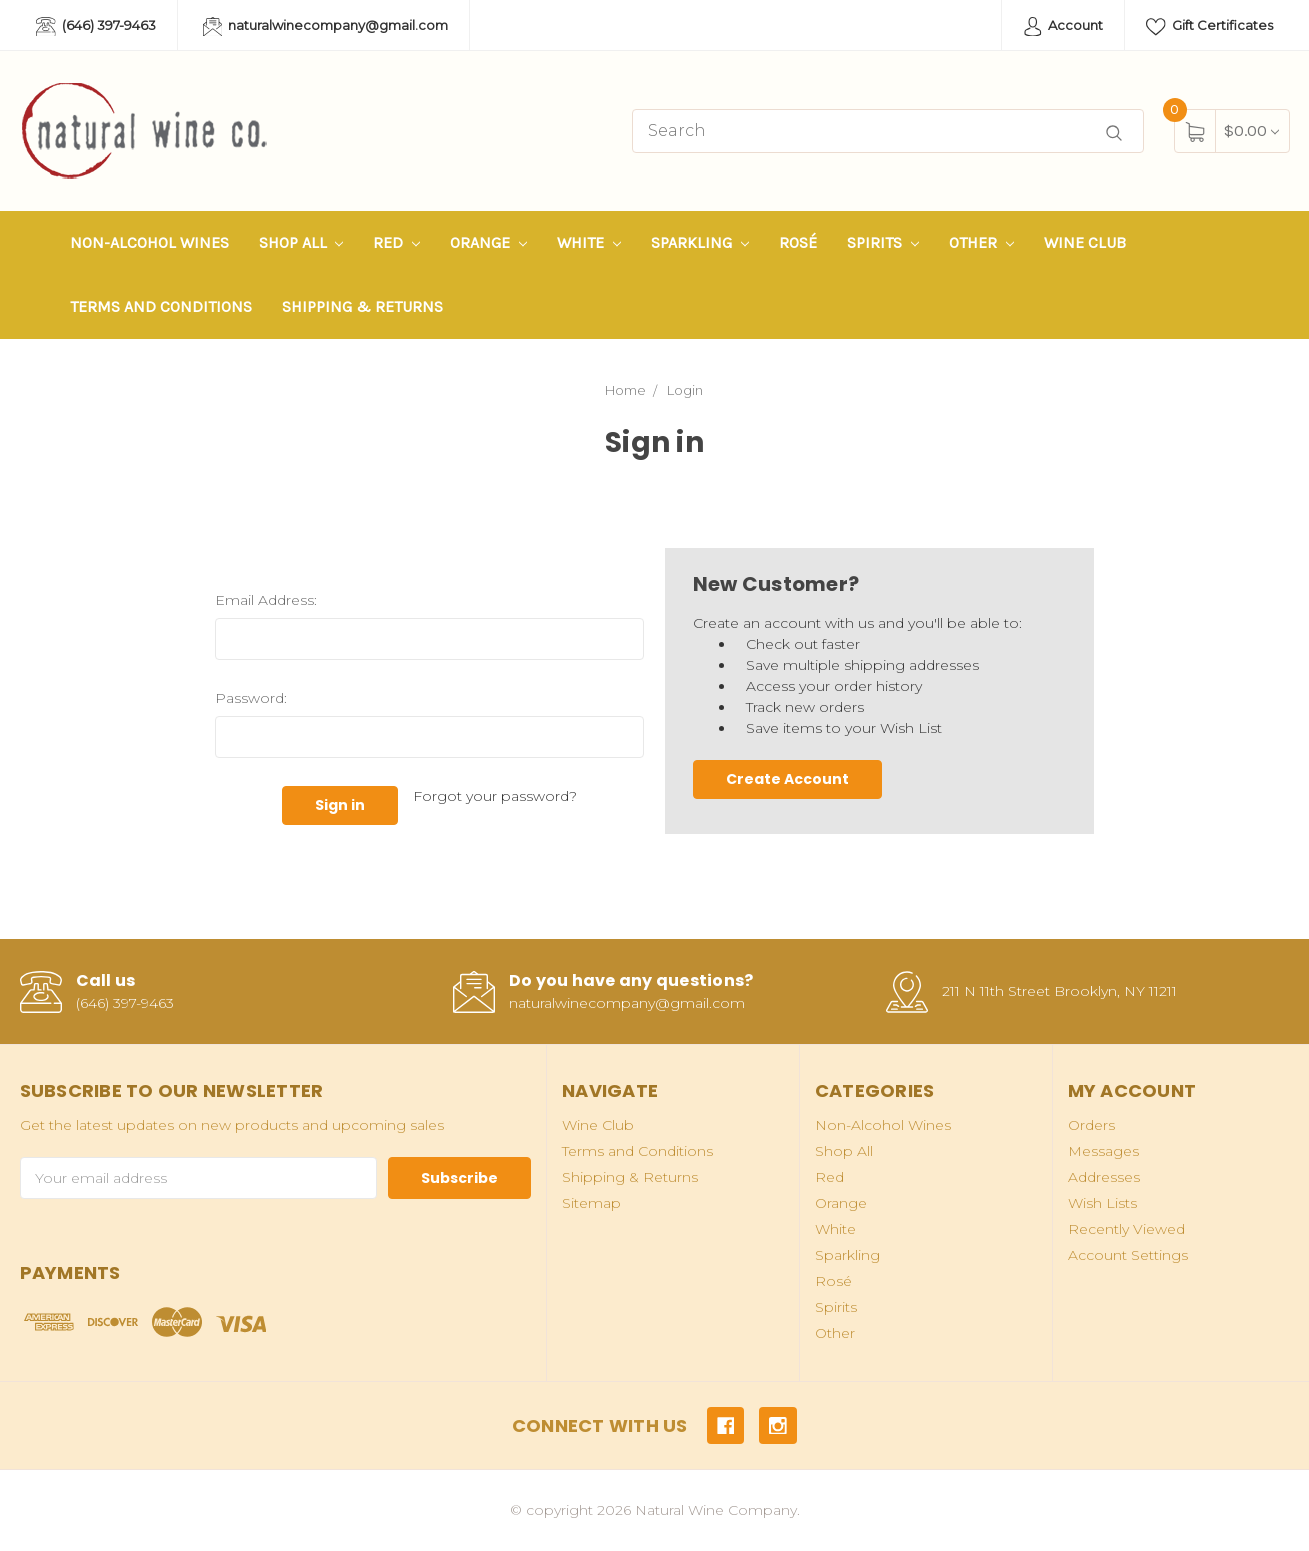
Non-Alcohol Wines (149, 242)
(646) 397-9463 (96, 27)
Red (396, 242)
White (589, 242)
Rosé (798, 242)
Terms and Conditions (161, 306)
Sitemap (591, 1203)
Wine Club (1085, 242)
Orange (488, 242)
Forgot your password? (495, 796)
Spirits (883, 242)
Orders (1091, 1125)
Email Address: (266, 600)
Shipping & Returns (362, 306)
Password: (251, 698)
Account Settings (1128, 1255)
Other (981, 242)
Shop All (301, 242)
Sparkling (700, 242)
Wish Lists (1102, 1203)
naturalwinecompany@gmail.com (326, 27)
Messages (1103, 1151)
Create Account (787, 779)
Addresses (1104, 1177)
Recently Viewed (1126, 1229)
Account (1063, 27)
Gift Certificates (1209, 27)
